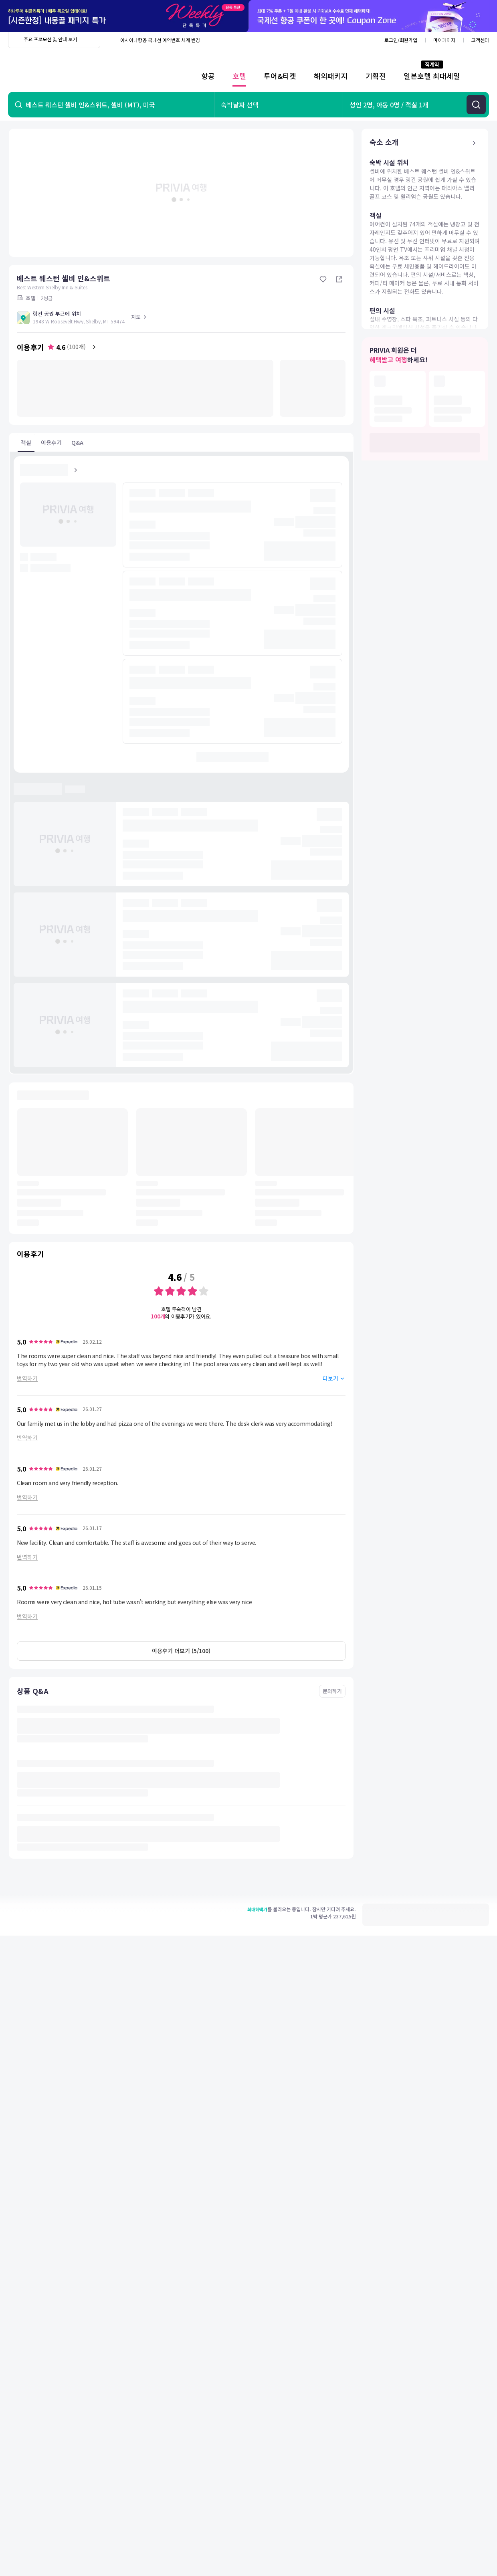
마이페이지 (444, 39)
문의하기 (332, 1691)
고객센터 (480, 39)
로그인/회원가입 (400, 39)
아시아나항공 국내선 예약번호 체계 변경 (160, 39)
